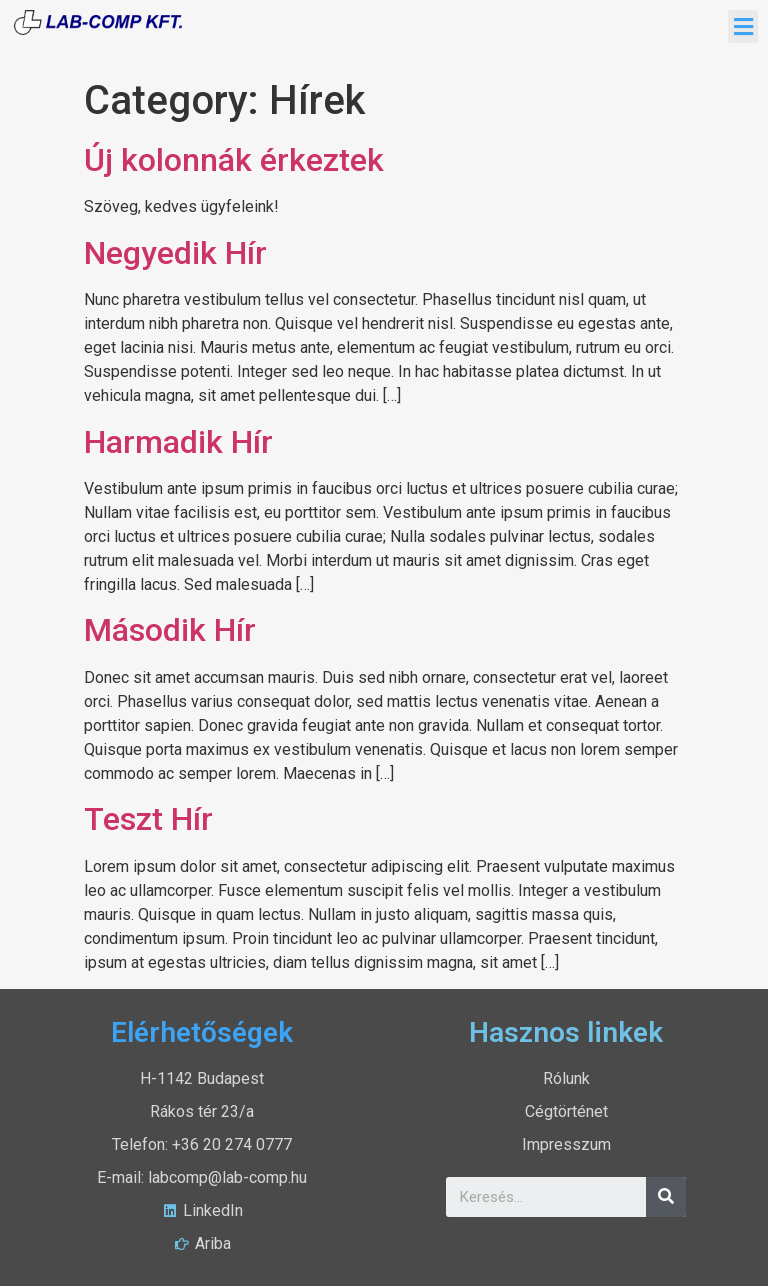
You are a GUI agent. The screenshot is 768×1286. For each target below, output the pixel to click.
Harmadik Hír (178, 442)
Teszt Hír (148, 819)
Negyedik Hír (175, 253)
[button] (743, 26)
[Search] (666, 1197)
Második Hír (170, 630)
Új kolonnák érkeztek (234, 160)
